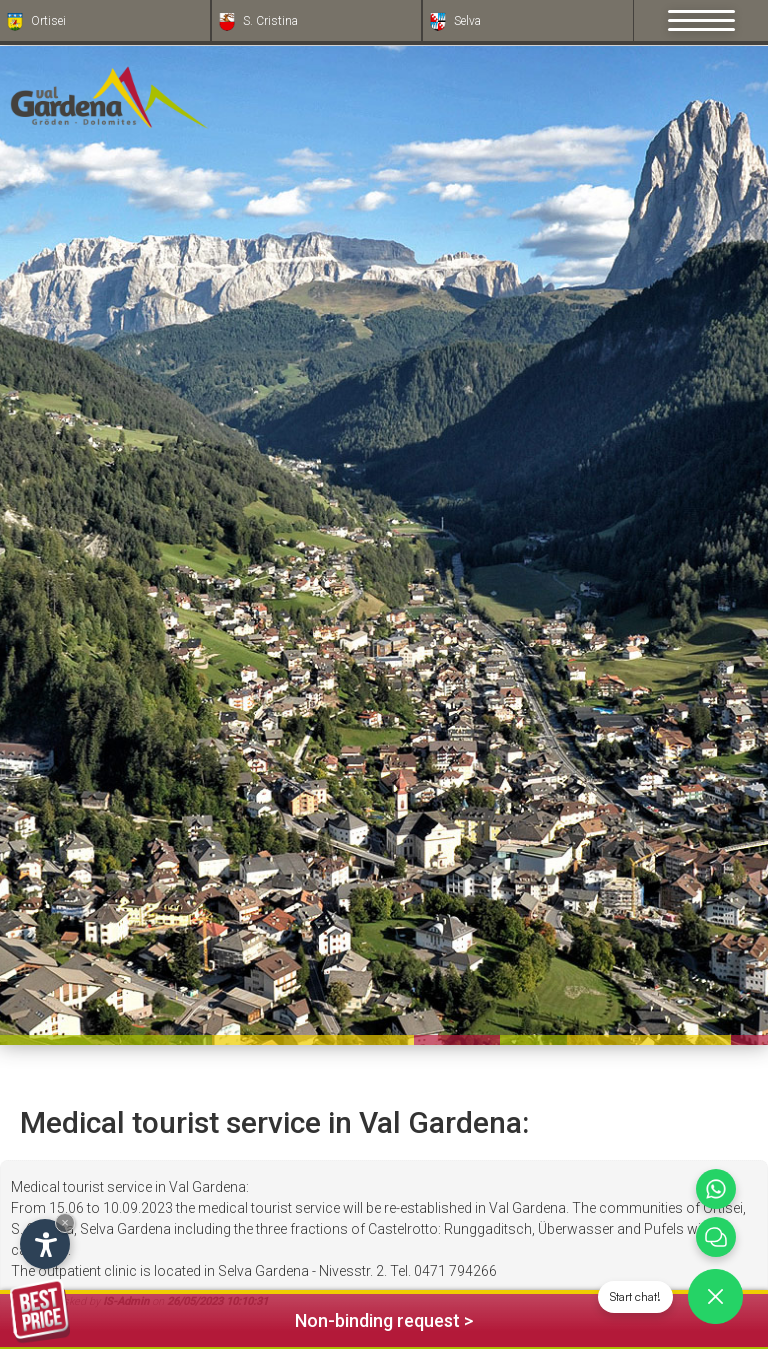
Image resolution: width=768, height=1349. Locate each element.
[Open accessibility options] (45, 1244)
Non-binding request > (241, 1317)
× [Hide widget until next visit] (65, 1222)
